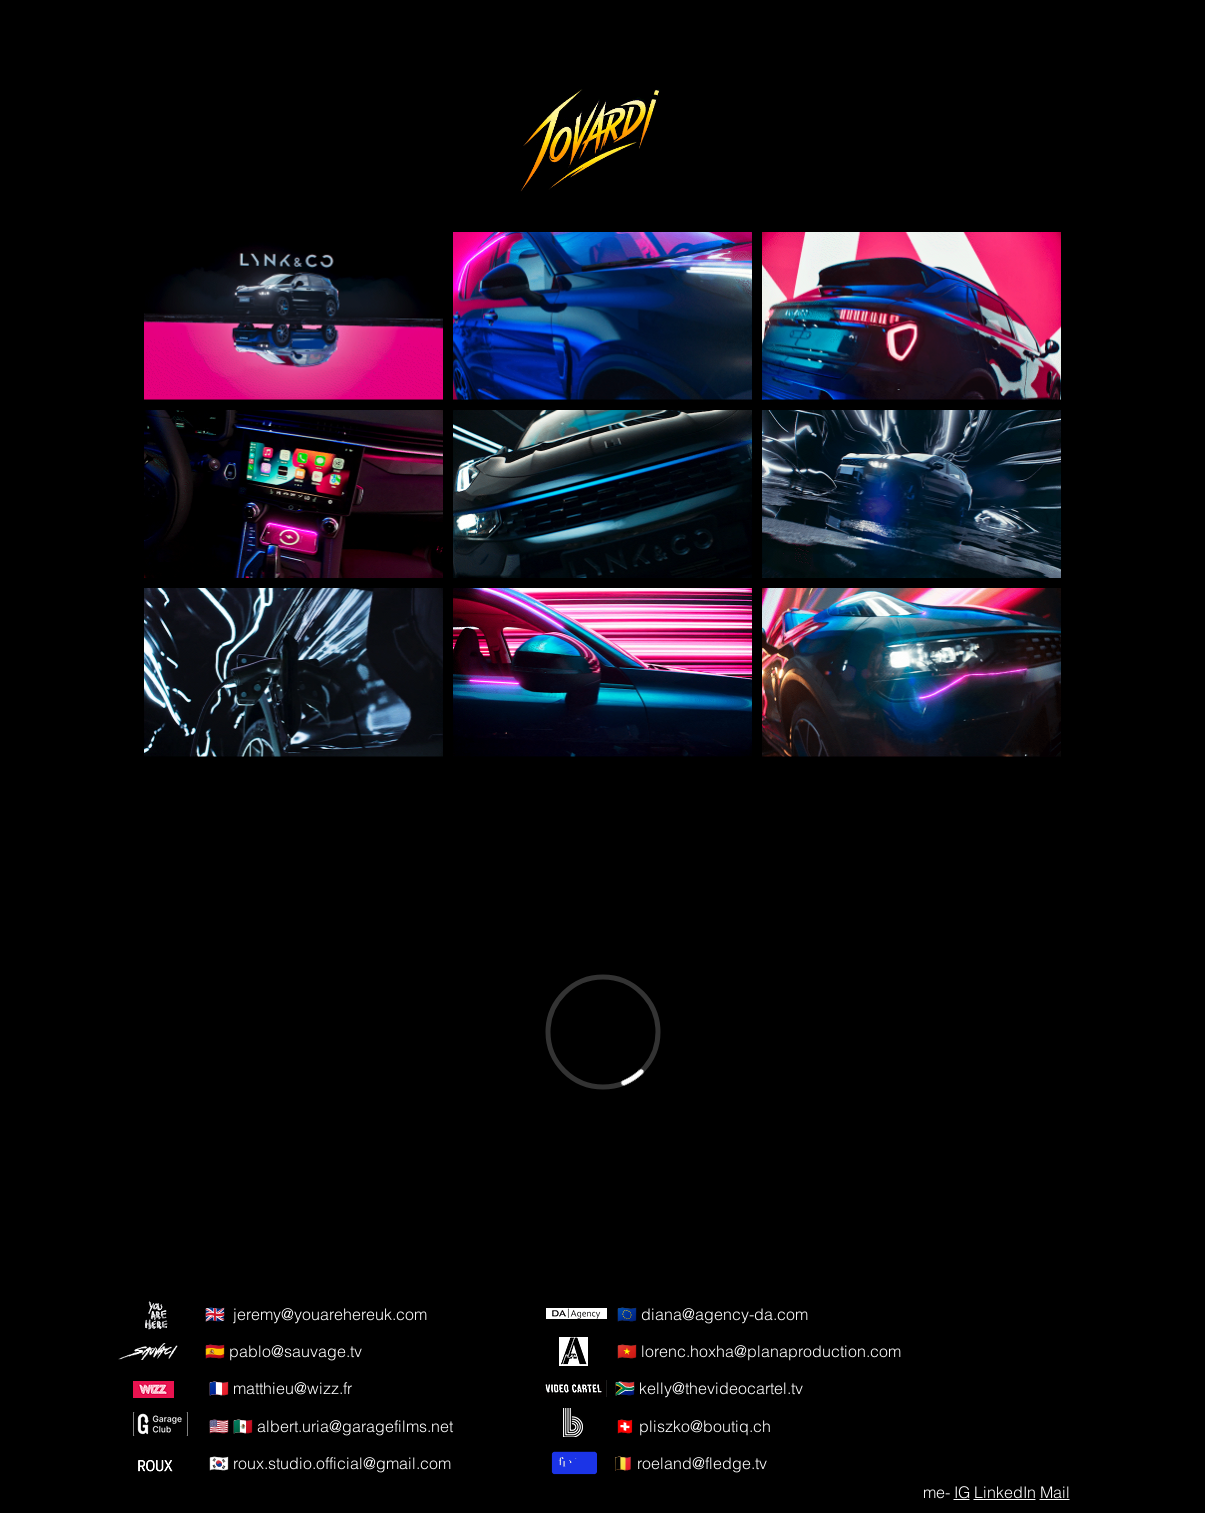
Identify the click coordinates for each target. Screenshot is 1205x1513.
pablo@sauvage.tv (295, 1351)
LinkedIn (1005, 1492)
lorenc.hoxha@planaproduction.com (771, 1351)
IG (962, 1492)
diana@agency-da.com (724, 1314)
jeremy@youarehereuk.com (330, 1314)
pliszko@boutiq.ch (705, 1426)
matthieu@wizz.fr (292, 1388)
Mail (1055, 1492)
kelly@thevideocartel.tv (721, 1388)
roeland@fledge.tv (702, 1463)
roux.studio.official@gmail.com (342, 1463)
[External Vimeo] (602, 1031)
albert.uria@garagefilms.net (355, 1426)
